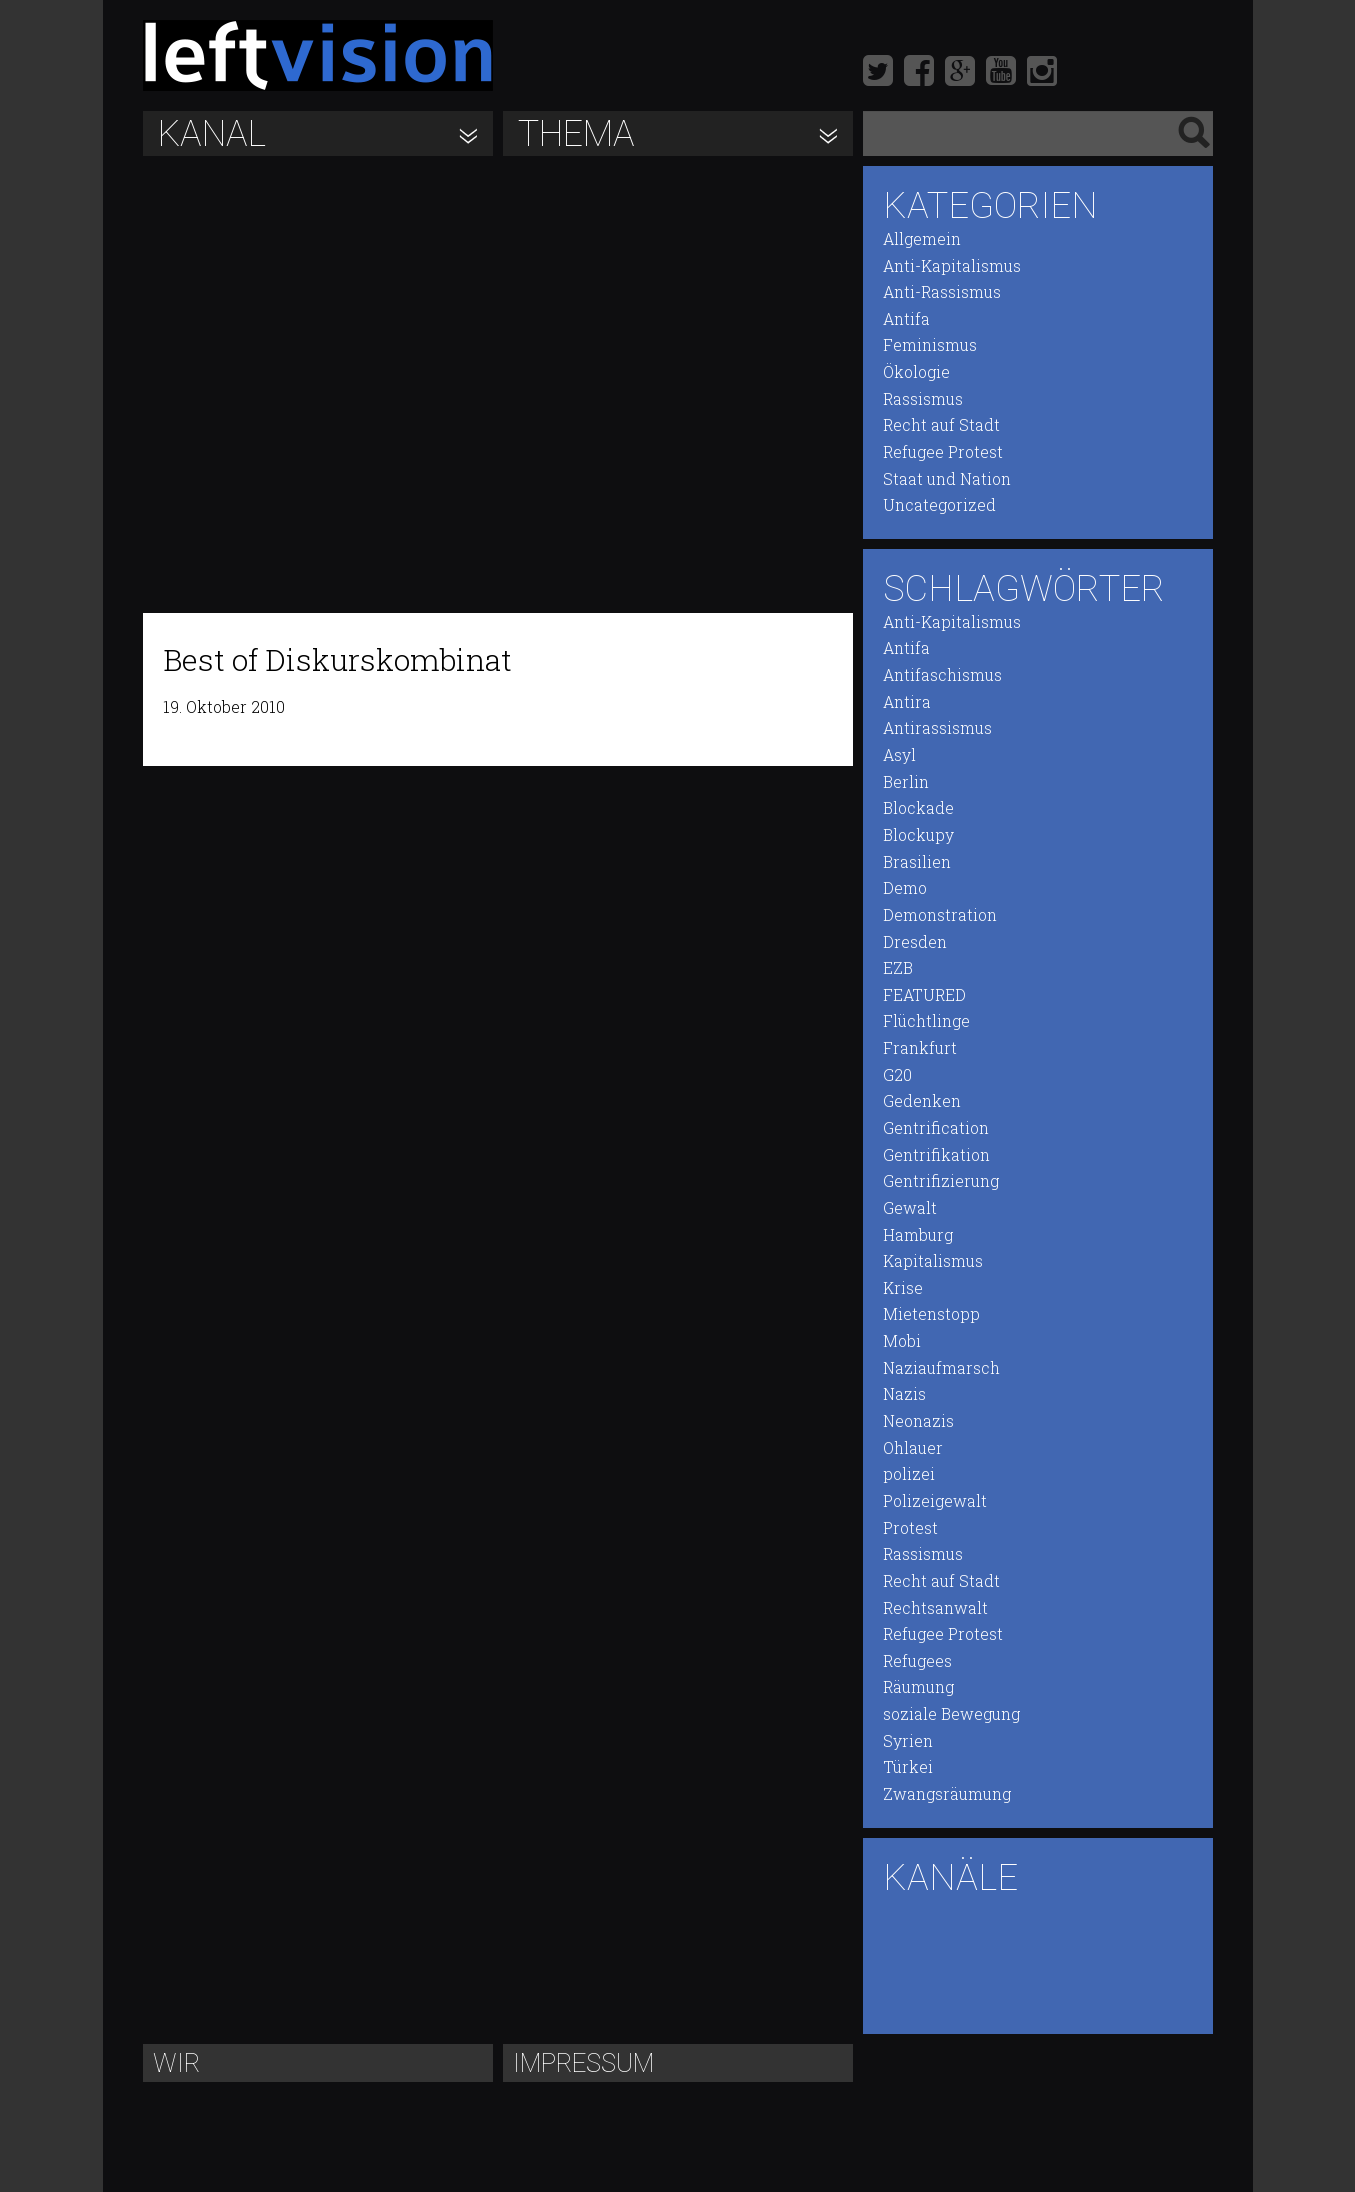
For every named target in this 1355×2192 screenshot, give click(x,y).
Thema (576, 134)
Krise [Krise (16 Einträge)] (903, 1288)
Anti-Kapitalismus (952, 266)
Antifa (906, 319)
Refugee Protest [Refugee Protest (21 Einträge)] (943, 1634)
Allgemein (922, 239)
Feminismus (930, 345)
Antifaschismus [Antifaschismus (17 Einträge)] (942, 675)
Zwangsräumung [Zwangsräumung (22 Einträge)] (947, 1794)
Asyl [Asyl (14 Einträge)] (899, 755)
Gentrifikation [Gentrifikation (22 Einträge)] (936, 1155)
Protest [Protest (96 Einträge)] (910, 1528)
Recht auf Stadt (941, 425)
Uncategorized (939, 505)
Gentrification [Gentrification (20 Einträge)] (936, 1128)
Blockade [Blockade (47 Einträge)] (918, 808)
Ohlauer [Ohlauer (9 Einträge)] (913, 1448)
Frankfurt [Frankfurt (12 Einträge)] (920, 1048)
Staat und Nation (947, 479)
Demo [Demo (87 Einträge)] (905, 888)
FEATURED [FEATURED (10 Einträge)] (924, 995)
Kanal (212, 134)
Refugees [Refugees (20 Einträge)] (917, 1661)
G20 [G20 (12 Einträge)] (897, 1075)
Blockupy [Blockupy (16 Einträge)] (918, 835)
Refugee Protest (943, 452)
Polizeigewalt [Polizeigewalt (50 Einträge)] (935, 1501)
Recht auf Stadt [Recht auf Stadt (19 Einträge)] (941, 1581)
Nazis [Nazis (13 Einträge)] (904, 1394)
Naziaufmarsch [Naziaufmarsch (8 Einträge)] (941, 1368)
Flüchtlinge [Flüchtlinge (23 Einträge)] (926, 1021)
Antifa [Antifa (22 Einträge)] (906, 648)
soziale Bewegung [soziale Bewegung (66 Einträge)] (951, 1714)
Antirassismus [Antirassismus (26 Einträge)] (937, 728)
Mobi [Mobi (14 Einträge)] (902, 1341)
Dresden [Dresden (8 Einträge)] (915, 942)
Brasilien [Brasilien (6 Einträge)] (917, 862)
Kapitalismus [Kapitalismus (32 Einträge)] (933, 1261)
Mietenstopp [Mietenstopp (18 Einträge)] (931, 1314)
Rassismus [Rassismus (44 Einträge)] (923, 1554)
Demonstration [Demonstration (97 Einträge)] (940, 915)
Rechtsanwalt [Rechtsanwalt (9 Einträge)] (935, 1608)
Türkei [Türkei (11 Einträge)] (908, 1767)
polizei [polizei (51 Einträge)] (909, 1474)
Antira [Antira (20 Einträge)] (907, 702)
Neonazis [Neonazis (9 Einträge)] (918, 1421)
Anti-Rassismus (942, 292)
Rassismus (923, 399)
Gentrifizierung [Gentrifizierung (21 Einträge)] (941, 1181)
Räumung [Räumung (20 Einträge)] (918, 1687)
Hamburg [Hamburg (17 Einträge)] (918, 1235)
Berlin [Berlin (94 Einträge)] (906, 782)
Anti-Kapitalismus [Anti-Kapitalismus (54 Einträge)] (952, 622)
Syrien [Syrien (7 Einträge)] (908, 1741)
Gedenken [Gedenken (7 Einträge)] (922, 1101)
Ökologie (916, 372)
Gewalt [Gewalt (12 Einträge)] (910, 1208)
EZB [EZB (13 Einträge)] (898, 968)
